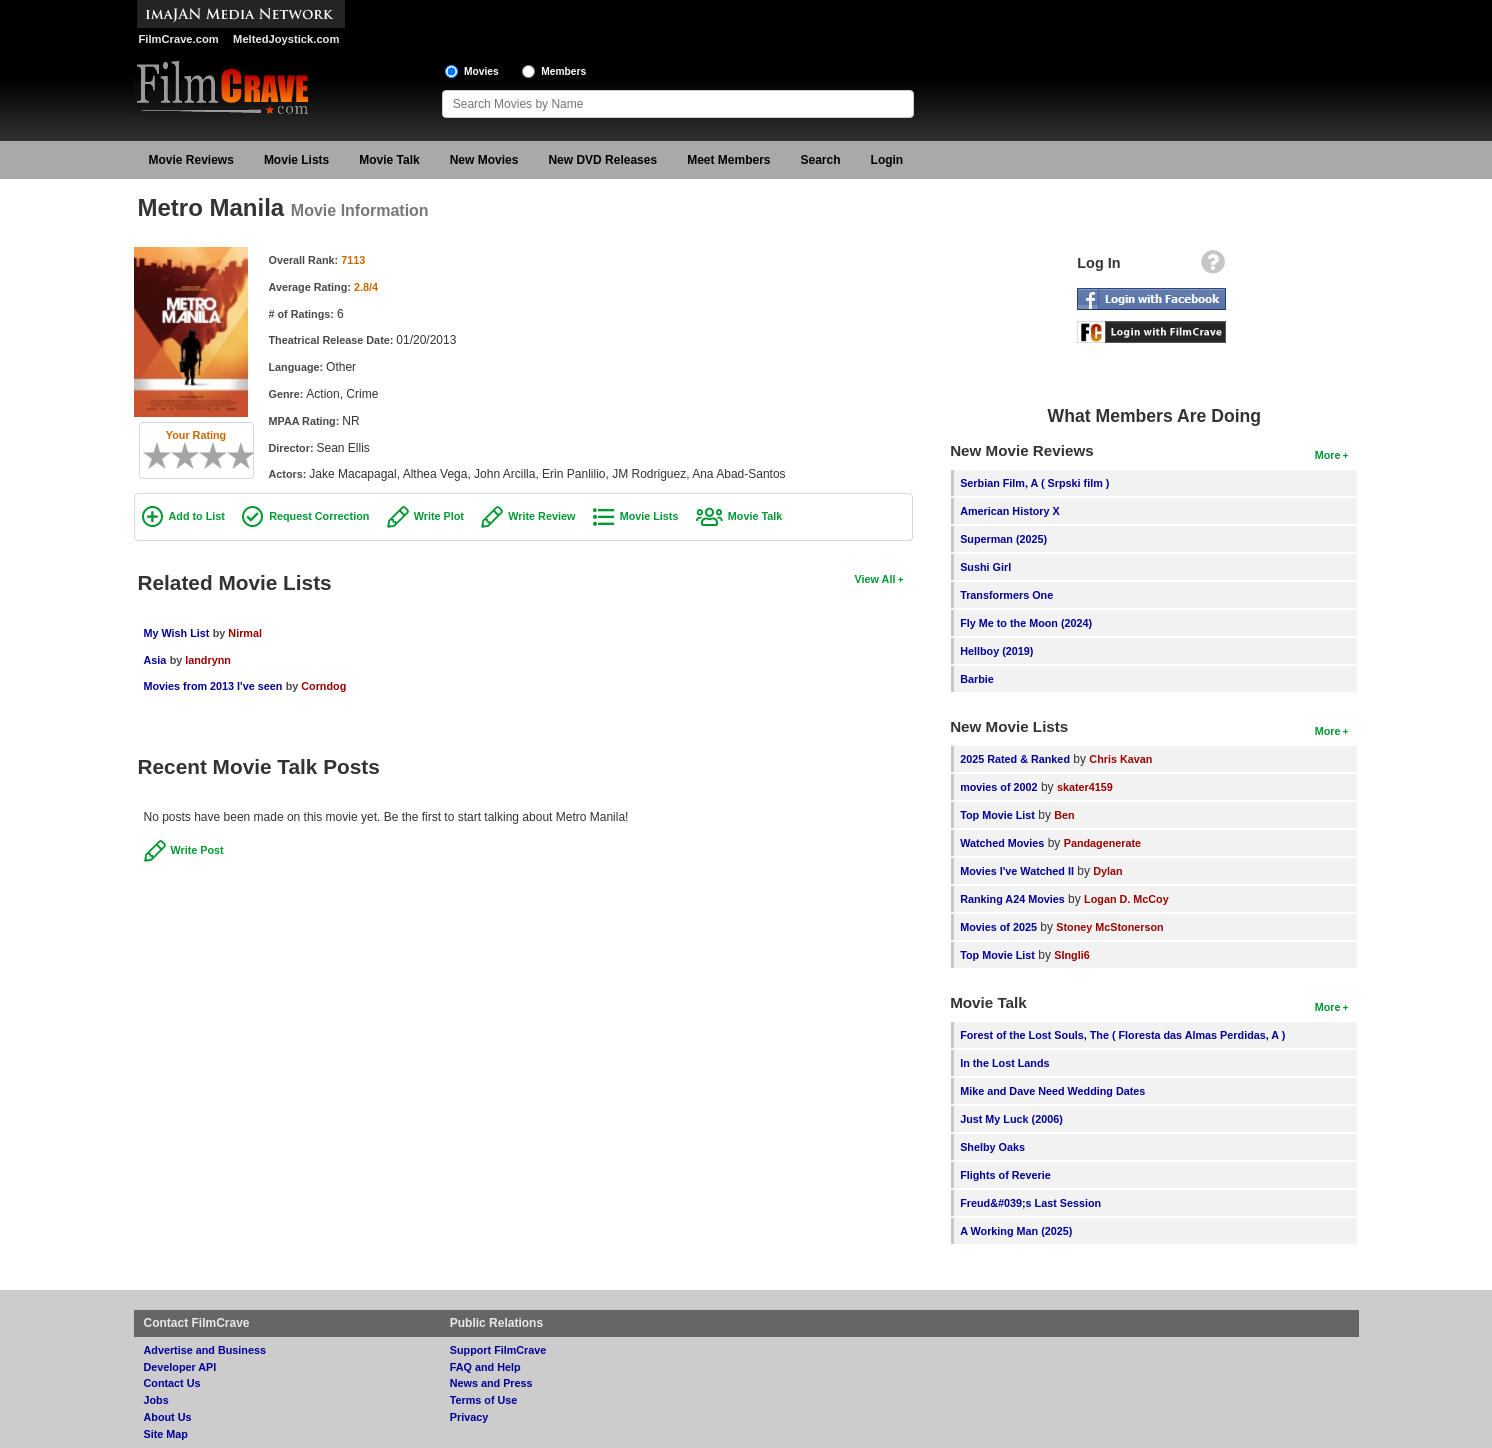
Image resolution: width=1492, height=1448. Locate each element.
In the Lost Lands (1004, 1063)
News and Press (491, 1383)
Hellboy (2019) (996, 651)
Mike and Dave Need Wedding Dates (1052, 1091)
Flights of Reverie (1005, 1175)
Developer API (180, 1367)
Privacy (469, 1417)
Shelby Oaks (992, 1147)
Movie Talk (389, 160)
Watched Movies (1002, 843)
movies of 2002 (998, 787)
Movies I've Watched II (1017, 871)
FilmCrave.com (179, 39)
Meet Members (728, 160)
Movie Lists (296, 160)
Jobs (156, 1400)
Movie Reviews (191, 160)
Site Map (166, 1434)
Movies (481, 71)
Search (821, 160)
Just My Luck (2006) (1011, 1119)
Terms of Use (484, 1400)
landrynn (208, 660)
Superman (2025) (1003, 539)
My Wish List (177, 633)
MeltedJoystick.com (286, 39)
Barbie (977, 679)
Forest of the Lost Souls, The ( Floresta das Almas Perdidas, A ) (1122, 1035)
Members (563, 71)
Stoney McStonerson (1109, 927)
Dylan (1107, 871)
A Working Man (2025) (1016, 1231)
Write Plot (439, 516)
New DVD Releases (602, 160)
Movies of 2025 (998, 927)
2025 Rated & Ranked (1015, 759)
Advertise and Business (205, 1350)
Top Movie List (997, 815)
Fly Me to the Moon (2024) (1026, 623)
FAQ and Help (485, 1367)
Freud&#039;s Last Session (1030, 1203)
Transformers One (1006, 595)
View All (875, 579)
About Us (168, 1417)
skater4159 (1085, 787)
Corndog (323, 686)
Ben (1064, 815)
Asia (155, 660)
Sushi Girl (985, 567)
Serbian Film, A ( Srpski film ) (1034, 483)
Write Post (197, 850)
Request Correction (319, 516)
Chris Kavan (1120, 759)
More (1328, 455)
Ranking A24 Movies (1012, 899)
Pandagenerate (1102, 843)
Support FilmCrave (498, 1350)
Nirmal (245, 633)
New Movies (484, 160)
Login (887, 160)
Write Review (541, 516)
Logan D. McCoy (1126, 899)
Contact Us (172, 1383)
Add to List (197, 516)
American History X (1010, 511)
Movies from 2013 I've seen (213, 686)
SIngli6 (1071, 955)
